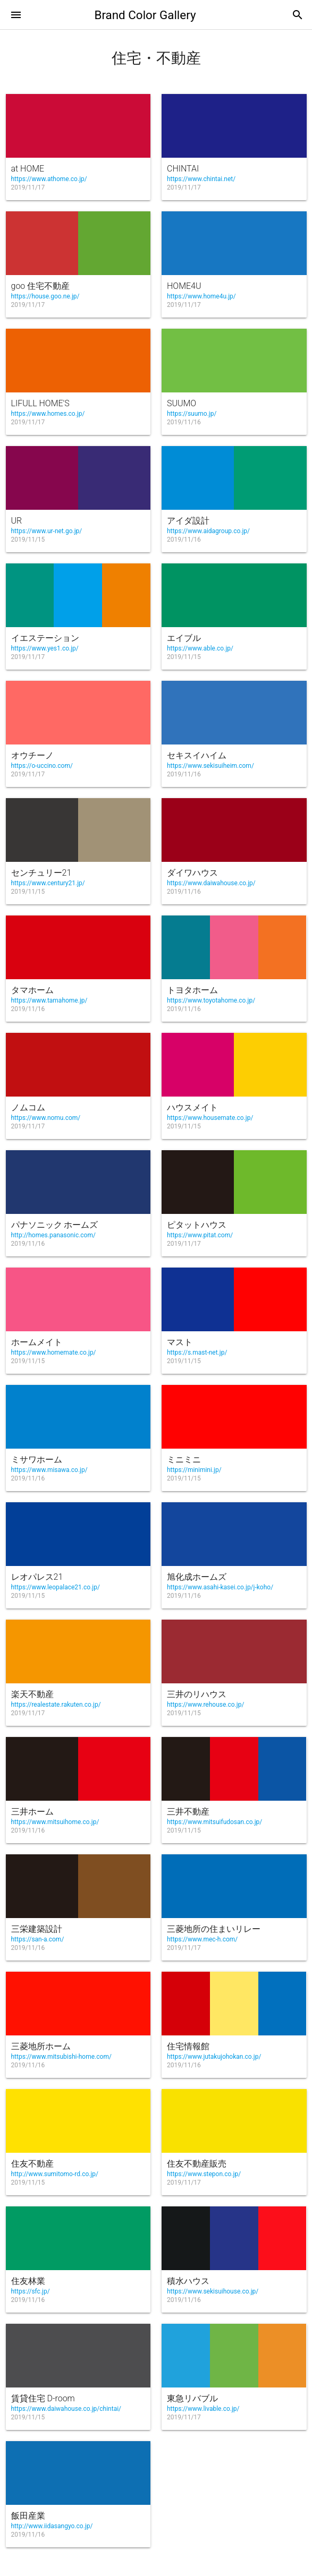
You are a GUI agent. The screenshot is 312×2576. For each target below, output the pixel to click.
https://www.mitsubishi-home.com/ (61, 2056)
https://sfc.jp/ (30, 2291)
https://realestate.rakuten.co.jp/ (56, 1704)
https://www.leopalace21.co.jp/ (55, 1587)
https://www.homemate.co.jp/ (53, 1352)
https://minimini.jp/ (194, 1470)
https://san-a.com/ (37, 1939)
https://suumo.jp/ (191, 413)
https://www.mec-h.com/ (202, 1939)
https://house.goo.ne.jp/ (45, 296)
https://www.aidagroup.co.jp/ (208, 531)
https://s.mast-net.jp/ (197, 1352)
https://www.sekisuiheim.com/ (210, 765)
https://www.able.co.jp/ (200, 648)
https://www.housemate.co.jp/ (210, 1118)
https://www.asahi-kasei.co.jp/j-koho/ (220, 1587)
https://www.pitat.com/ (200, 1235)
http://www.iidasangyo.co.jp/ (52, 2526)
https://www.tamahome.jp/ (49, 1000)
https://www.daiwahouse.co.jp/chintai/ (66, 2408)
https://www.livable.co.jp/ (203, 2408)
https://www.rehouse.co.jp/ (205, 1704)
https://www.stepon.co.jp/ (204, 2174)
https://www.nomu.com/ (46, 1118)
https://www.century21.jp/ (48, 883)
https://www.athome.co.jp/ (49, 179)
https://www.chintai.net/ (201, 179)
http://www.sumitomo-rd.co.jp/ (55, 2174)
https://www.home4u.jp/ (201, 296)
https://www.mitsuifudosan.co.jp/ (214, 1822)
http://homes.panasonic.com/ (53, 1235)
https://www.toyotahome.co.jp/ (211, 1000)
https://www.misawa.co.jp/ (49, 1470)
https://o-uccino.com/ (42, 765)
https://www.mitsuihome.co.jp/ (55, 1822)
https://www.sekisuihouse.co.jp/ (212, 2291)
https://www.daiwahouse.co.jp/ (211, 883)
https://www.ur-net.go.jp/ (46, 531)
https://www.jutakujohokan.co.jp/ (214, 2056)
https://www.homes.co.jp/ (48, 413)
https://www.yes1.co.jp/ (45, 648)
